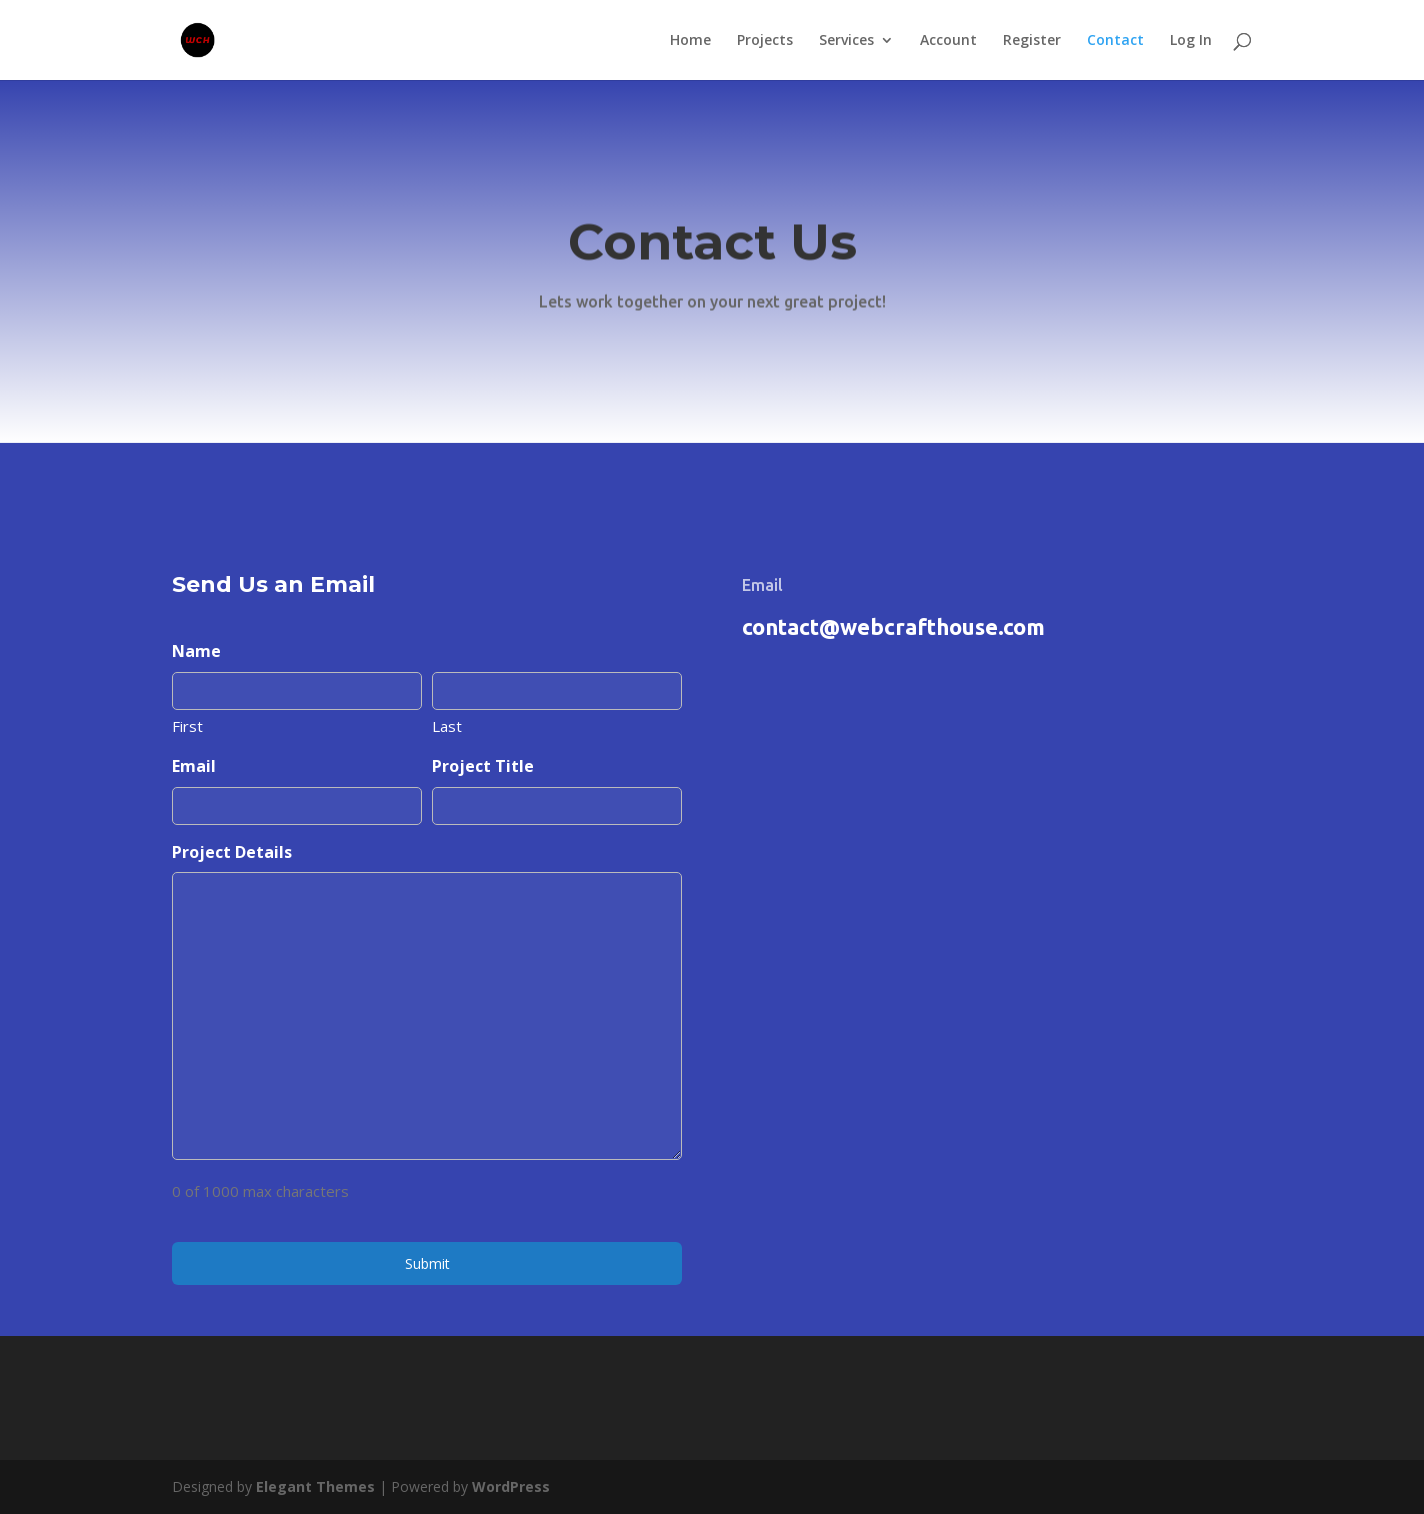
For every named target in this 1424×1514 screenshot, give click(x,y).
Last (447, 726)
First (187, 726)
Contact (1115, 41)
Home (690, 41)
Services (846, 41)
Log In (1191, 41)
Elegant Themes (315, 1486)
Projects (765, 41)
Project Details (232, 852)
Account (948, 41)
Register (1032, 41)
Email (194, 766)
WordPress (511, 1486)
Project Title (483, 766)
